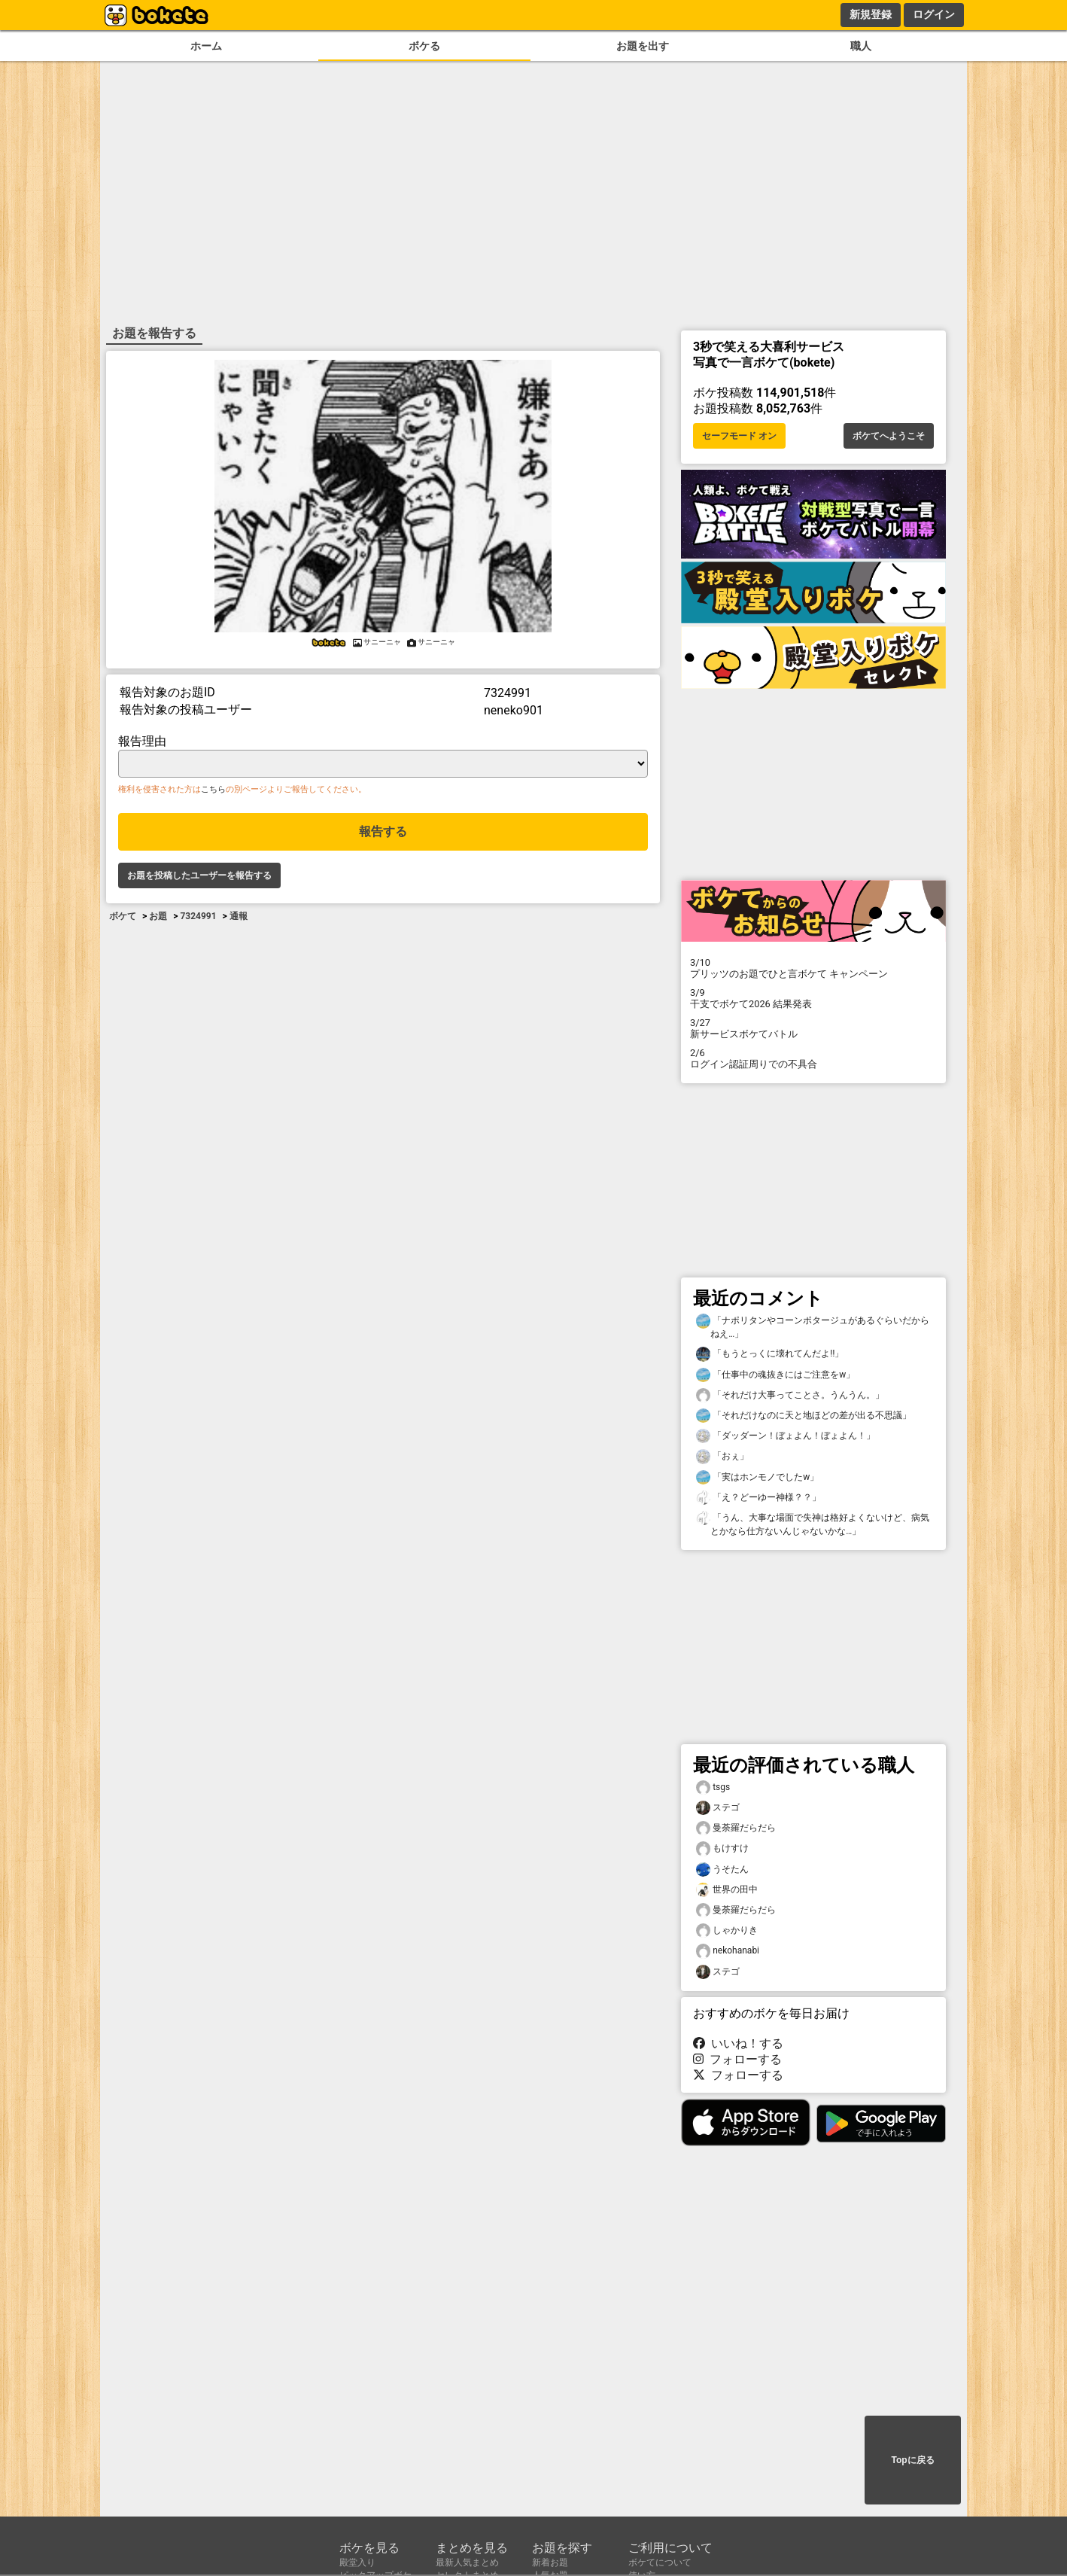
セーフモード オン (739, 436)
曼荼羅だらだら (736, 1828)
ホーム (206, 46)
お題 (158, 916)
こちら (213, 789)
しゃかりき (727, 1930)
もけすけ (722, 1848)
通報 (239, 916)
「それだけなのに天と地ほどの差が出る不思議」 (803, 1415)
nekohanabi (727, 1951)
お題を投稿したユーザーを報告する (199, 875)
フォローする (737, 2059)
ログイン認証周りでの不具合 (813, 1058)
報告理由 (142, 741)
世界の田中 (727, 1890)
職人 (860, 46)
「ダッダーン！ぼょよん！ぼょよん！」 (785, 1436)
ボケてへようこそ (889, 436)
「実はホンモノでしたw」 (757, 1477)
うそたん (722, 1869)
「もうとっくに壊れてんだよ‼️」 (770, 1354)
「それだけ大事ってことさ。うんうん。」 (790, 1395)
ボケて (122, 916)
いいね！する (738, 2043)
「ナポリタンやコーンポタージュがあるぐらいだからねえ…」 (812, 1326)
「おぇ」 (722, 1456)
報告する (383, 831)
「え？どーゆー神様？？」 (758, 1497)
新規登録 (871, 14)
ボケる (424, 46)
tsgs (713, 1787)
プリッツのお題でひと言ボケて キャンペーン (813, 968)
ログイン (934, 14)
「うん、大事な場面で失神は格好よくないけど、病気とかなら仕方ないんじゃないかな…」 (812, 1523)
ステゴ (718, 1808)
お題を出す (642, 46)
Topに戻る (912, 2460)
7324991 (198, 916)
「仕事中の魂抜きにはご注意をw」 (775, 1375)
